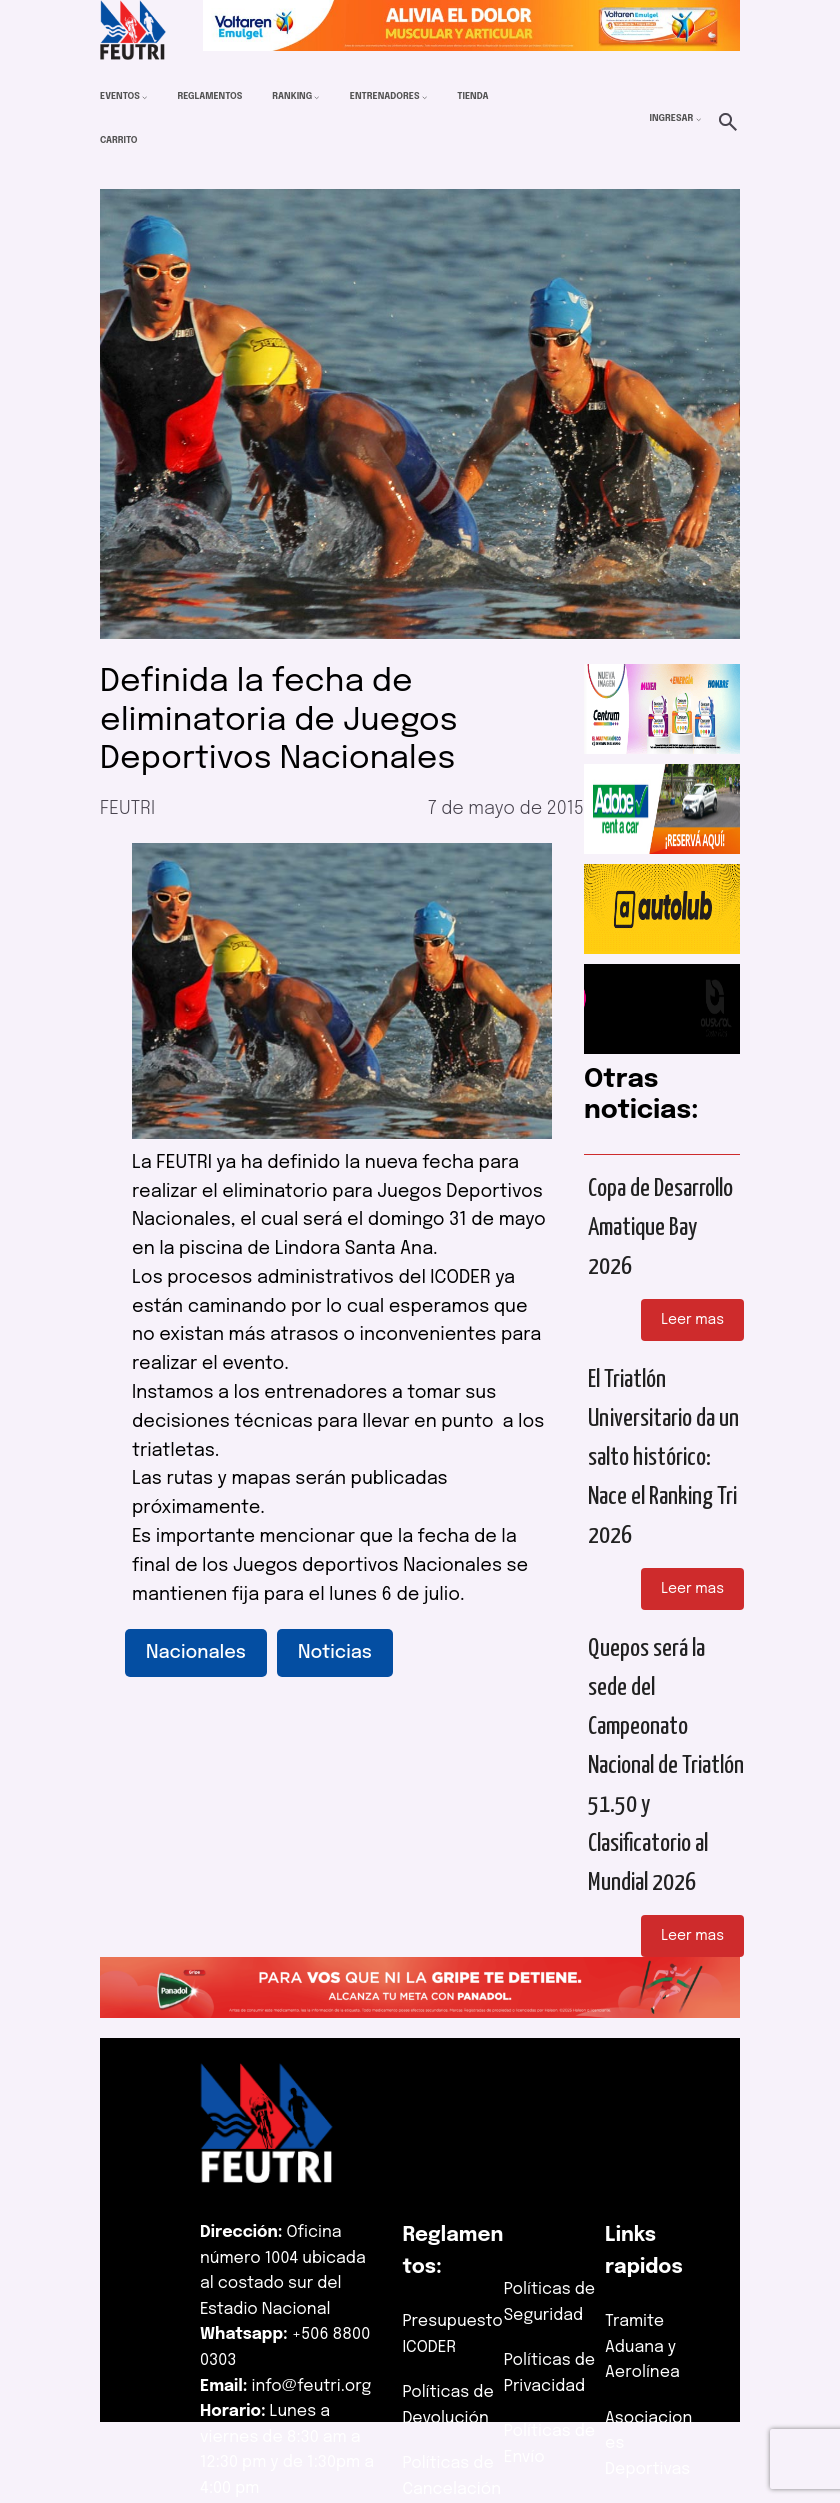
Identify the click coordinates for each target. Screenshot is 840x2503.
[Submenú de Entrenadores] (424, 97)
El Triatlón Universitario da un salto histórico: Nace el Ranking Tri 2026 (663, 1458)
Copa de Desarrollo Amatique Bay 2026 (660, 1228)
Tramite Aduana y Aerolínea (642, 2347)
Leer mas (692, 1320)
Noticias (335, 1653)
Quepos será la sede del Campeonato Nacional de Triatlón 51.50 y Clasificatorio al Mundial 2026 (666, 1766)
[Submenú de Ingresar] (698, 119)
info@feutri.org (312, 2386)
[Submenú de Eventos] (144, 97)
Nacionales (196, 1653)
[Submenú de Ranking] (316, 97)
